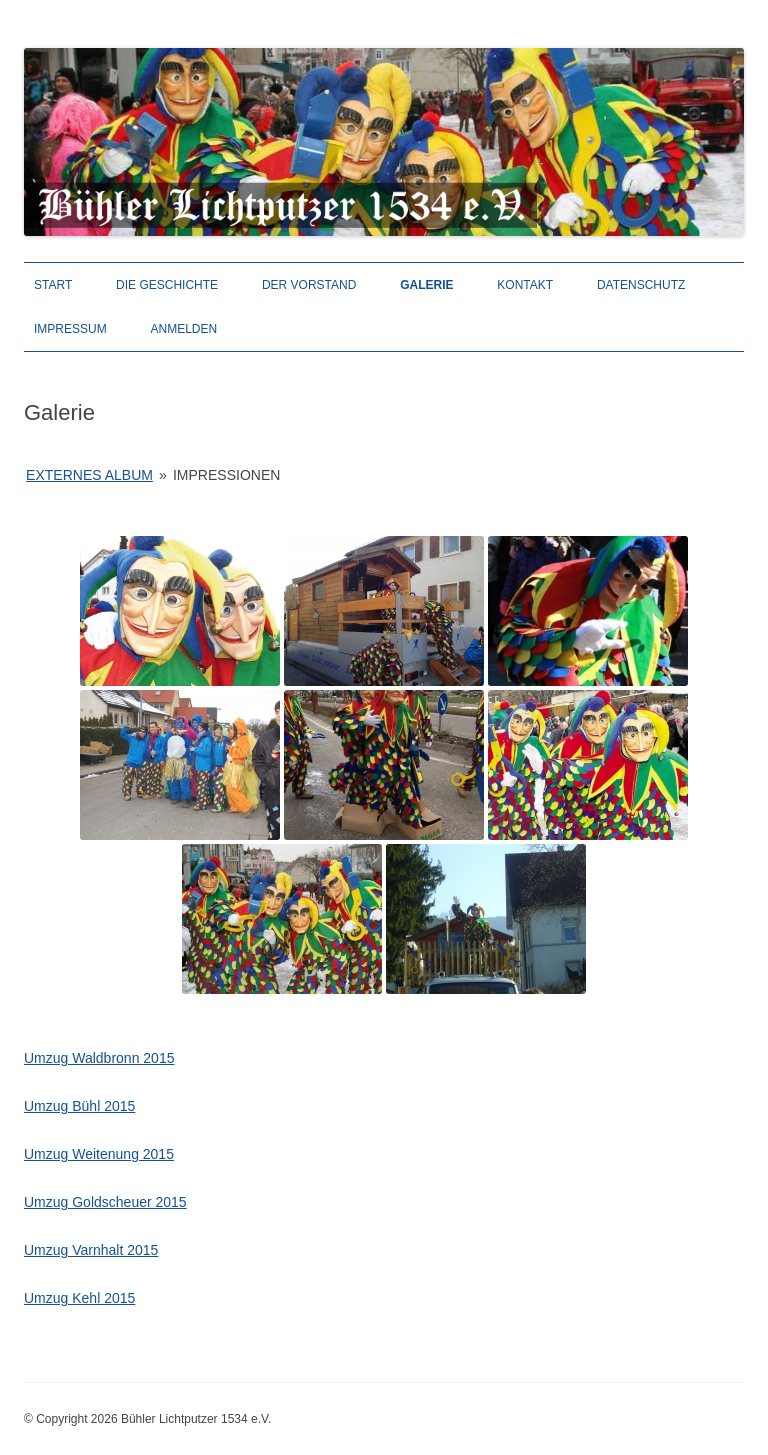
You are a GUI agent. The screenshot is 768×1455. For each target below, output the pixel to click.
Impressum (70, 329)
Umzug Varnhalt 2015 (91, 1250)
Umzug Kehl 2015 (79, 1298)
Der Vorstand (309, 285)
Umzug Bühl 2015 (79, 1106)
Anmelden (184, 329)
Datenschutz (641, 285)
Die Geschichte (167, 285)
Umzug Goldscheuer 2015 (105, 1202)
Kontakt (525, 285)
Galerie (426, 285)
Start (53, 285)
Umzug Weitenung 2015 (99, 1154)
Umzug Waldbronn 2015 (99, 1058)
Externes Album (89, 475)
